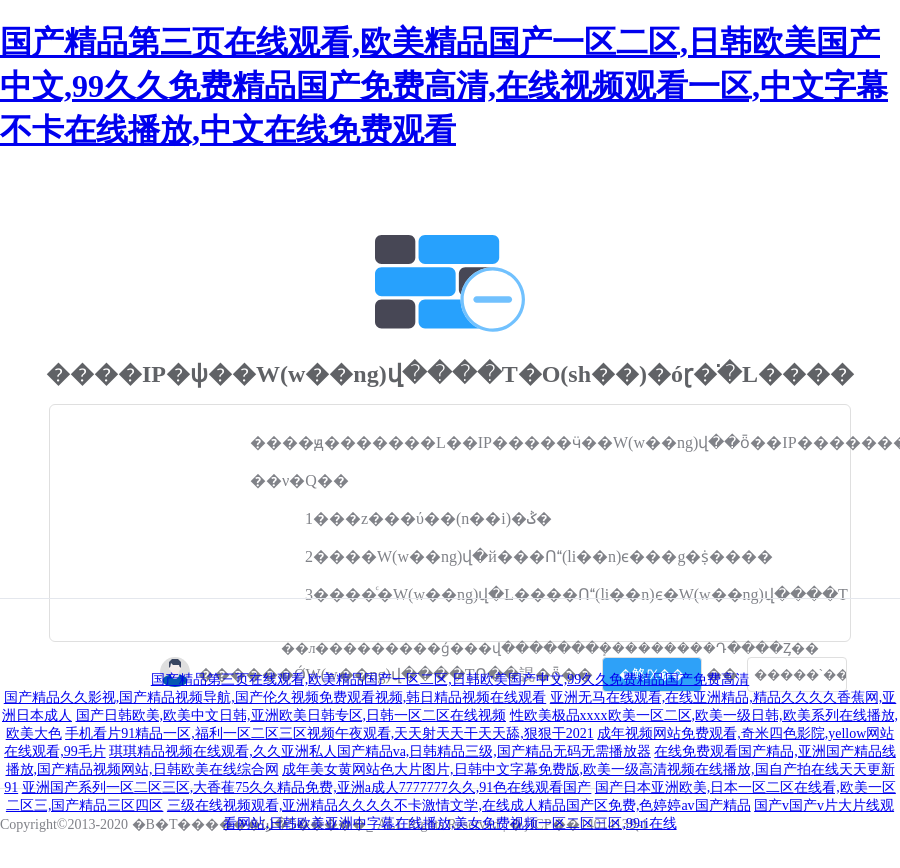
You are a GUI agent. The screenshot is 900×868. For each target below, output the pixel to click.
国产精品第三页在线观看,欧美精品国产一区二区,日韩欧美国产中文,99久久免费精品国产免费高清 (450, 679)
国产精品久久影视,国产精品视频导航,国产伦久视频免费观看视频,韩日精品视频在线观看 (275, 697)
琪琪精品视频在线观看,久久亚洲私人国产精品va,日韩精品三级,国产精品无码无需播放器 (380, 751)
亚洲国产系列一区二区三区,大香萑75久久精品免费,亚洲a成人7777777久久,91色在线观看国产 (307, 787)
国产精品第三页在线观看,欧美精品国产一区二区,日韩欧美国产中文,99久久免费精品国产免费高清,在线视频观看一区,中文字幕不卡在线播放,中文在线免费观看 (444, 86)
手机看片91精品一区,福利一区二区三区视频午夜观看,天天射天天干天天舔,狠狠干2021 (329, 733)
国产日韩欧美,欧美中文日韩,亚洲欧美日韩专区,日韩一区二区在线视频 (291, 715)
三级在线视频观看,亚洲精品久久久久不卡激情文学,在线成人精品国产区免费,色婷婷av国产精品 (459, 805)
